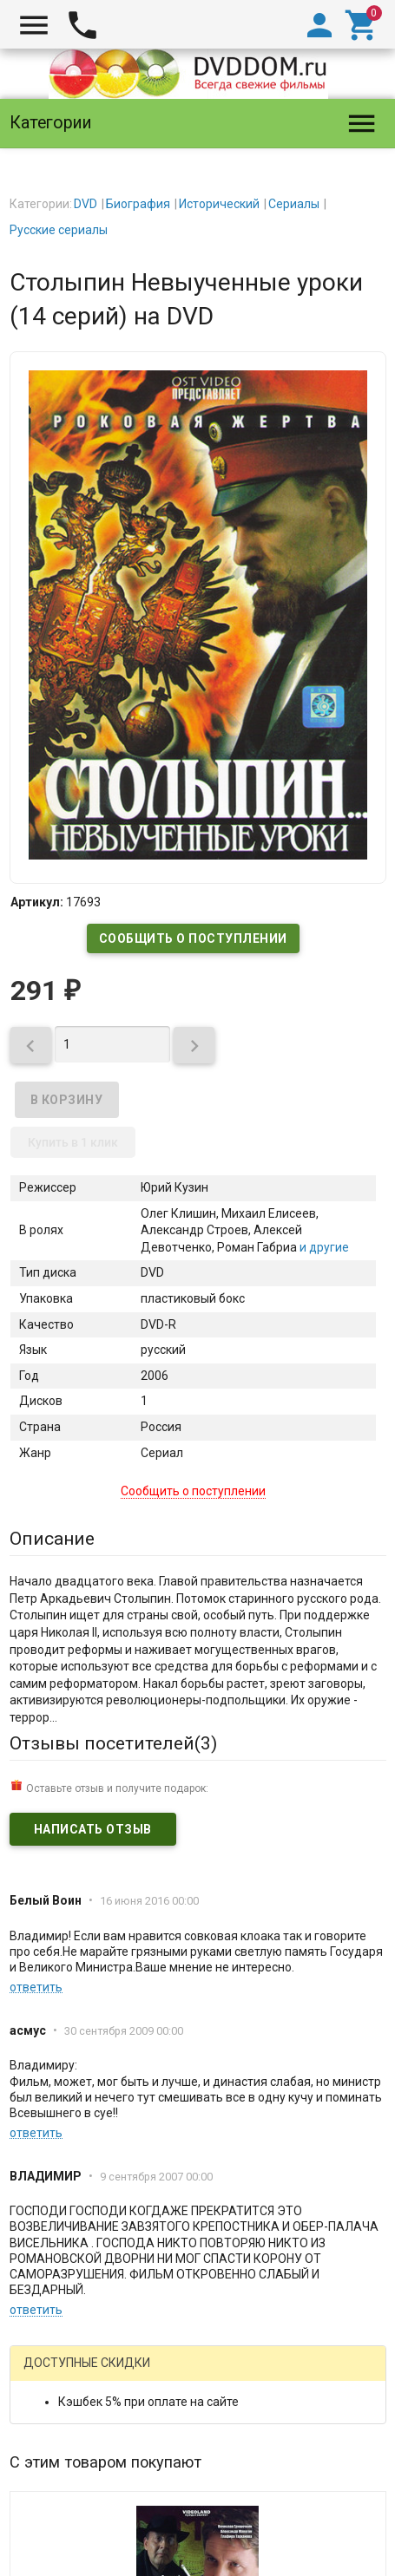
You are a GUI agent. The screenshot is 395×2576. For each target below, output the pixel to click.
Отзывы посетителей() (113, 1743)
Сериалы (293, 204)
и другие (323, 1247)
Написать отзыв (93, 1829)
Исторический (219, 204)
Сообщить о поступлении (193, 938)
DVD (85, 204)
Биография (138, 204)
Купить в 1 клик (73, 1142)
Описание (52, 1538)
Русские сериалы (59, 230)
